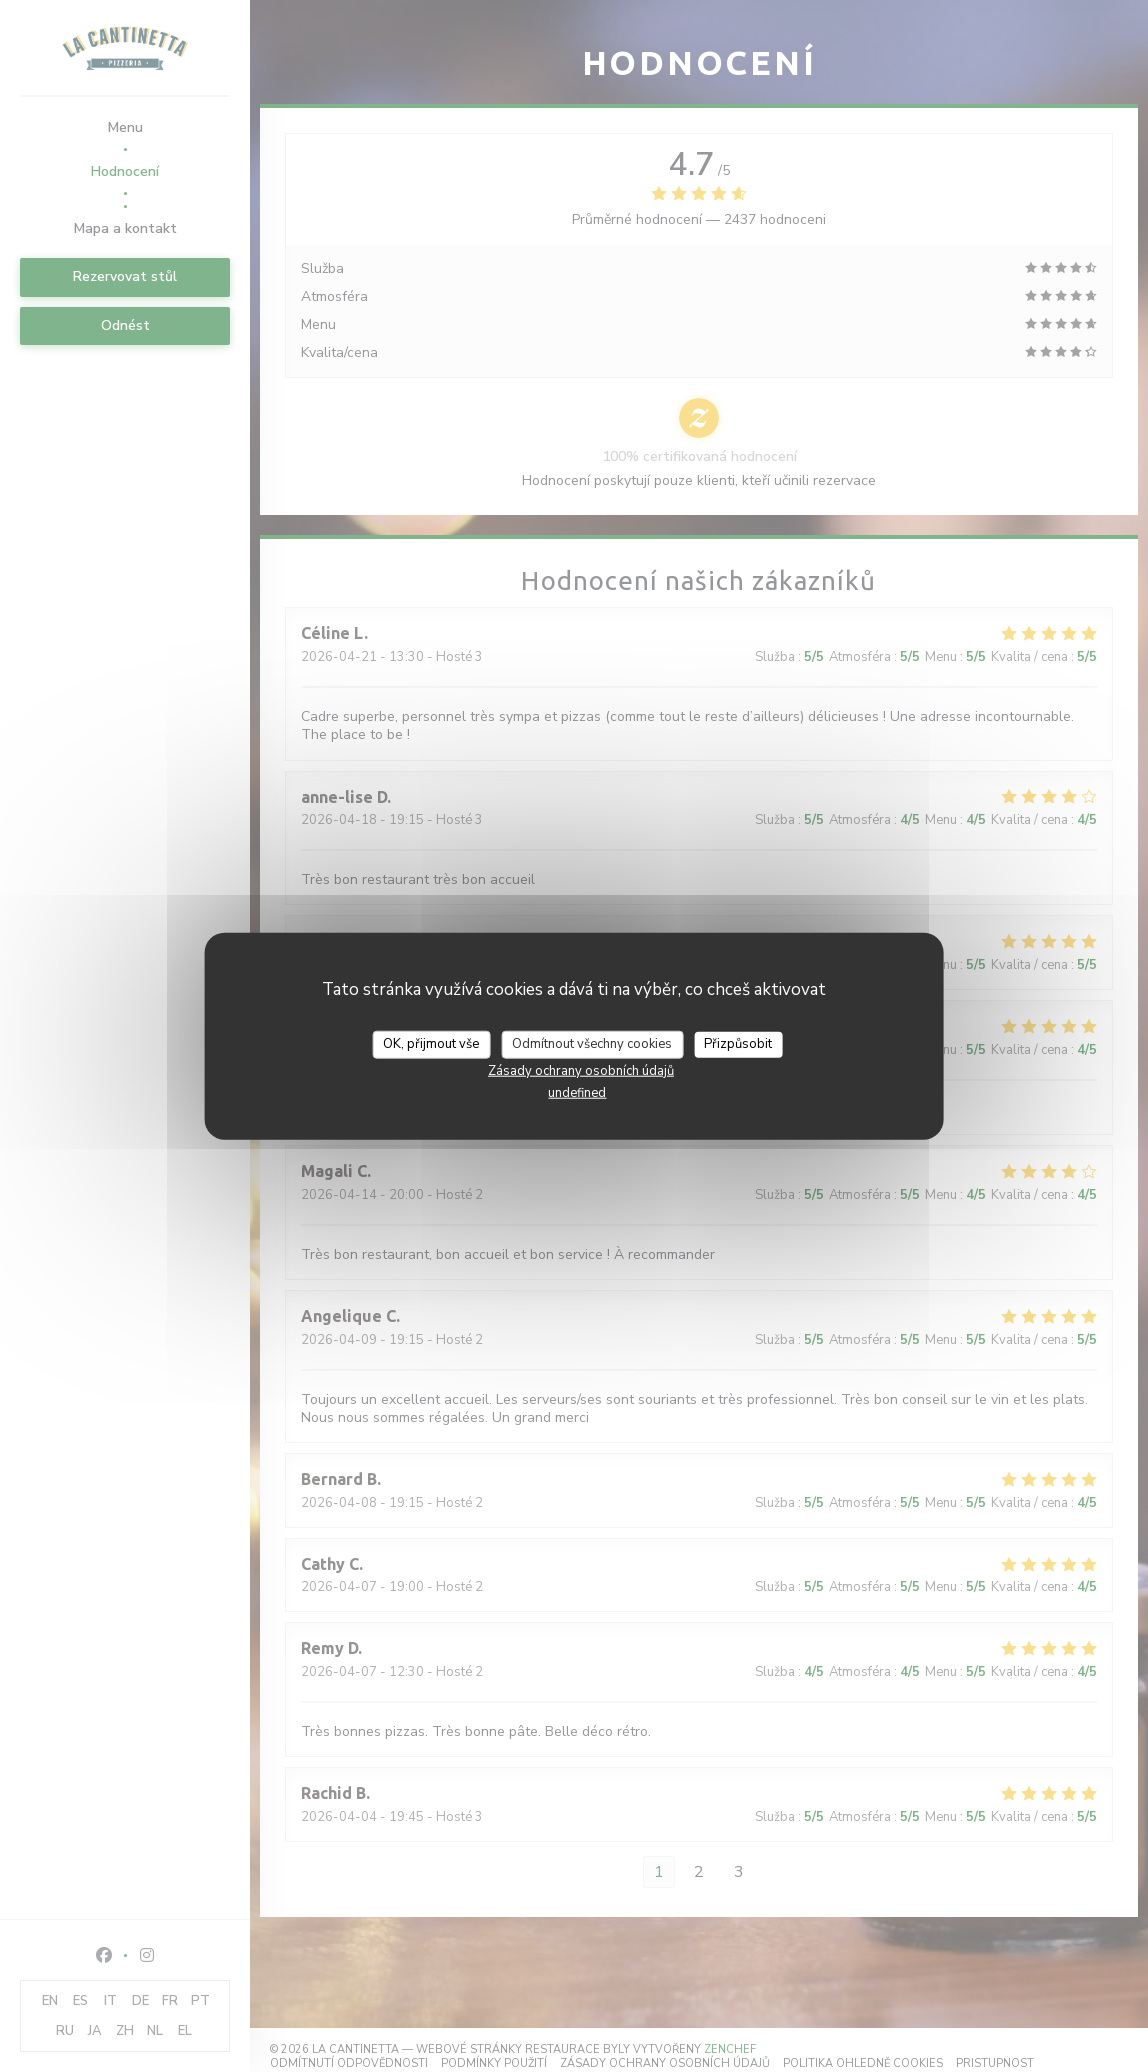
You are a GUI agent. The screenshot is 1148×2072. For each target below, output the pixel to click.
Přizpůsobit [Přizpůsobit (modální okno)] (738, 1044)
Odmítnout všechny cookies (592, 1044)
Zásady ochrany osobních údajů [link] (581, 1070)
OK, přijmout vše (431, 1044)
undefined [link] (577, 1092)
